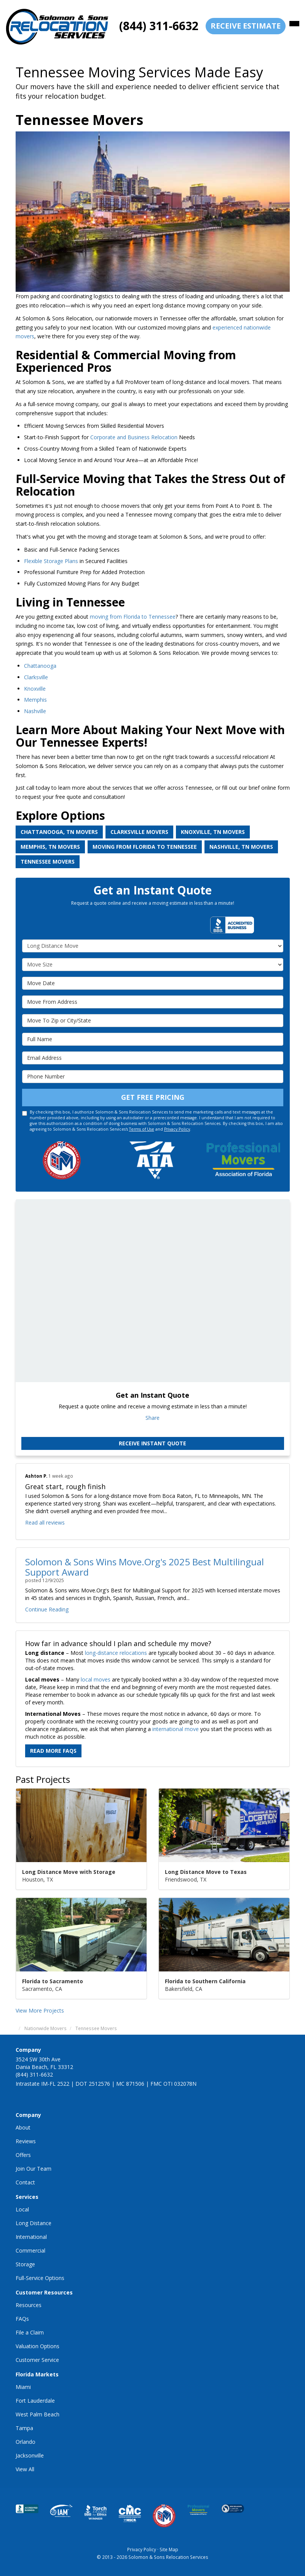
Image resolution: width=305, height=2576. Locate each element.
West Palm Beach (37, 2414)
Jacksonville (30, 2455)
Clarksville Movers (139, 831)
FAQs (22, 2318)
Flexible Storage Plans (51, 561)
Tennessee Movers (48, 861)
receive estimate (246, 26)
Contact (25, 2182)
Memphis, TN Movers (50, 846)
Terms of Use (141, 1129)
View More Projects (40, 2010)
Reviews (26, 2141)
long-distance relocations (116, 1652)
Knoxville (35, 688)
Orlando (25, 2441)
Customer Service (37, 2359)
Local (22, 2209)
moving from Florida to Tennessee (133, 616)
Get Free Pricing (152, 1097)
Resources (29, 2305)
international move (175, 1729)
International (31, 2236)
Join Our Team (33, 2168)
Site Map (169, 2549)
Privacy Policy (177, 1129)
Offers (23, 2154)
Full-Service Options (40, 2278)
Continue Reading (47, 1609)
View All (25, 2469)
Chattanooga (40, 665)
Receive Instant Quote (152, 1443)
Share (152, 1417)
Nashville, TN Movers (241, 846)
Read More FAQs (53, 1750)
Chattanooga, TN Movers (59, 831)
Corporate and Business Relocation (133, 437)
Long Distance (33, 2223)
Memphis (35, 699)
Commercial (30, 2250)
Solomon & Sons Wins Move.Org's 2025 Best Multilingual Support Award (144, 1566)
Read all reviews (45, 1522)
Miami (23, 2386)
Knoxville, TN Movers (213, 831)
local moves (95, 1679)
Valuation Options (37, 2346)
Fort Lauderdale (35, 2400)
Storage (25, 2264)
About (23, 2127)
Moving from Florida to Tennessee (145, 846)
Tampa (24, 2428)
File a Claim (30, 2332)
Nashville (36, 711)
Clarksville (37, 677)
